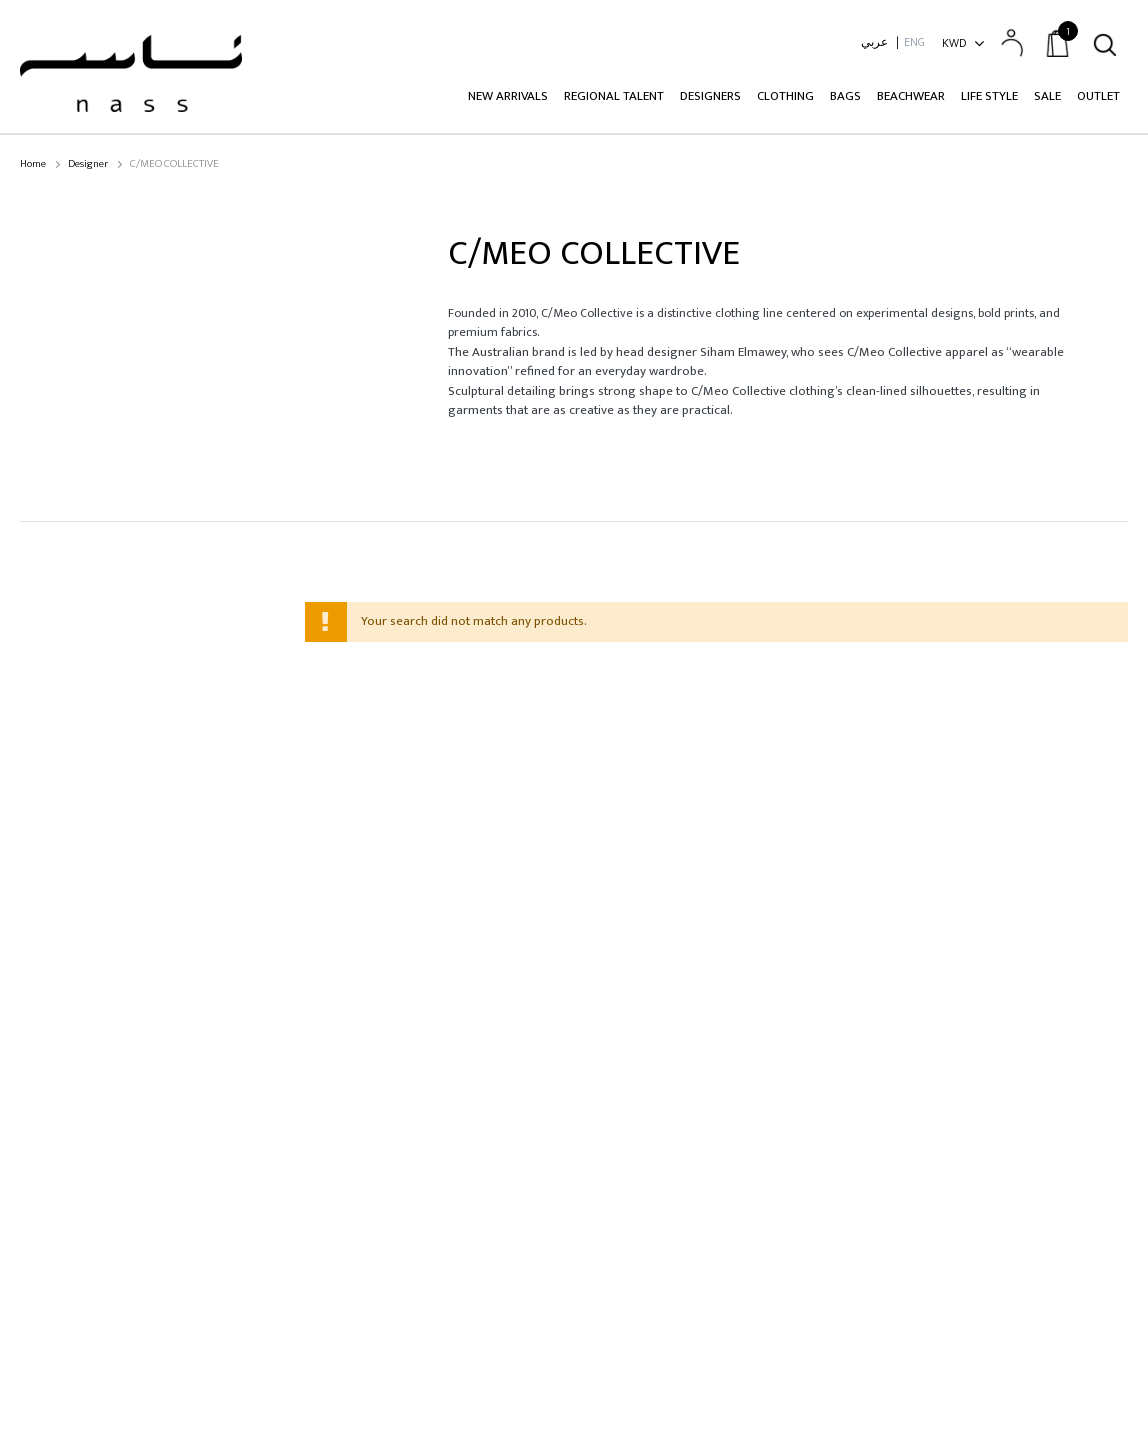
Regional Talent (614, 96)
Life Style (989, 96)
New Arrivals (508, 96)
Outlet (1098, 96)
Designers (710, 96)
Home (33, 164)
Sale (1047, 96)
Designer (88, 164)
